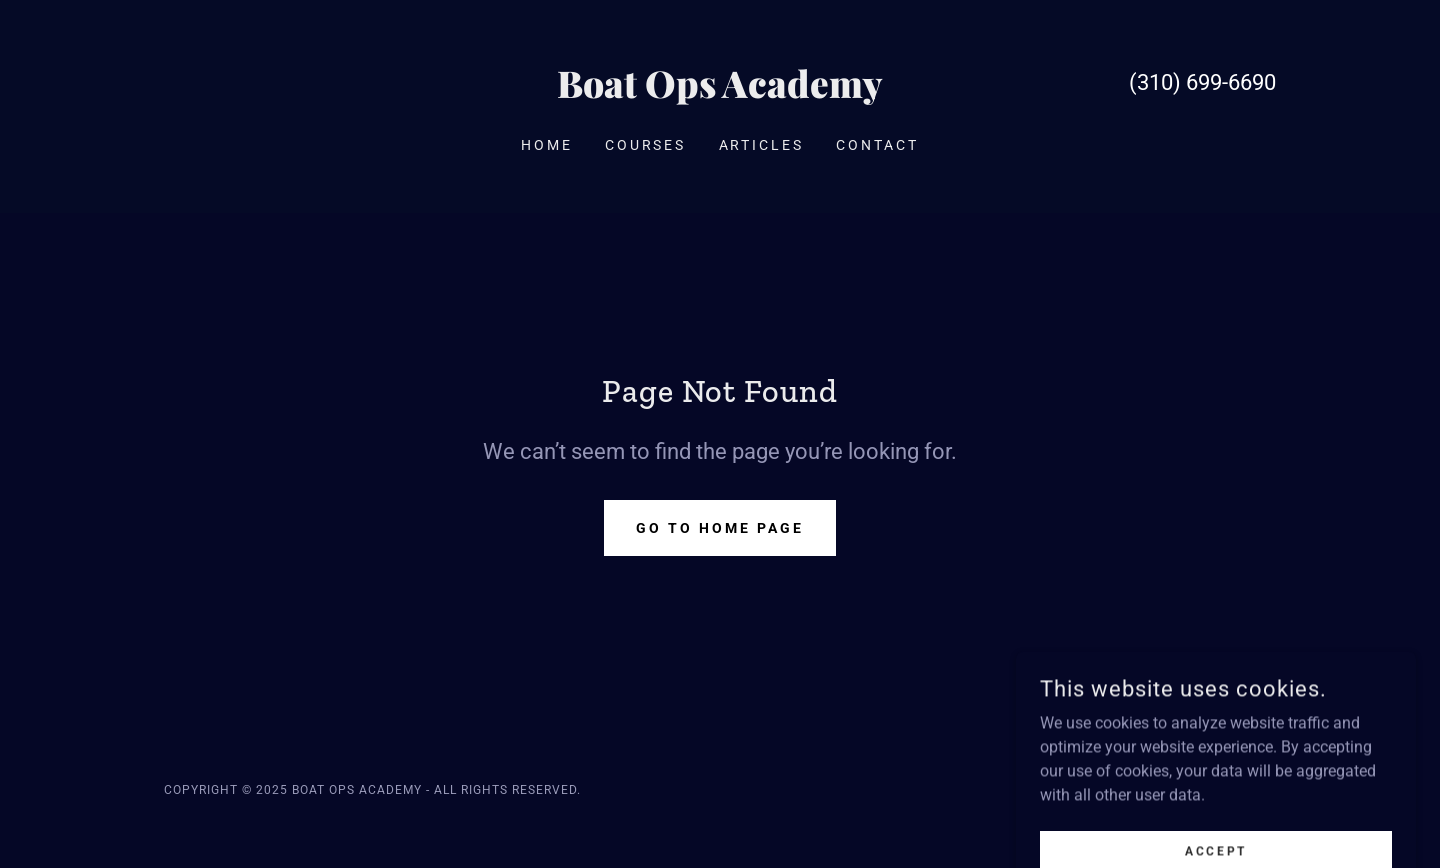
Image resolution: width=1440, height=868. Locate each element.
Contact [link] (877, 145)
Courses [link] (646, 145)
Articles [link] (762, 145)
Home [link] (547, 145)
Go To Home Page (720, 528)
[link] (720, 92)
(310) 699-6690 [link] (1202, 82)
